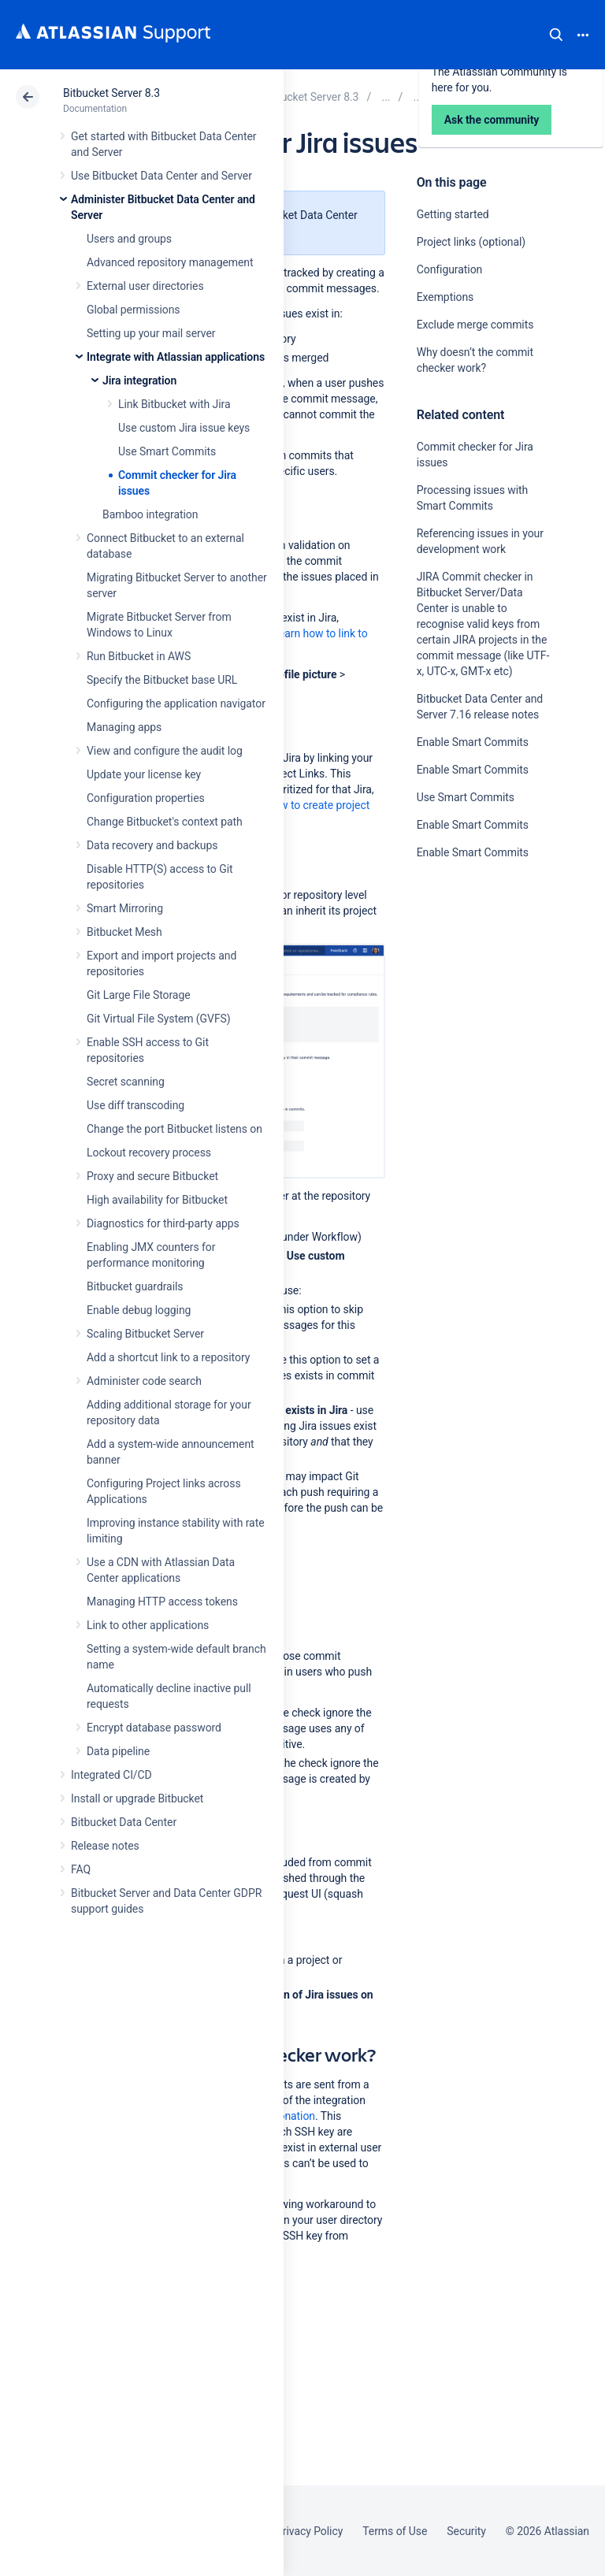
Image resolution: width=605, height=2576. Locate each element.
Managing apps (124, 727)
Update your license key (144, 774)
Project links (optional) (471, 242)
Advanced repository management (170, 262)
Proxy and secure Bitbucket (152, 1176)
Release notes (105, 1845)
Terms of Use (394, 2531)
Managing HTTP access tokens (162, 1601)
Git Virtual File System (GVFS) (159, 1018)
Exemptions (445, 297)
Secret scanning (126, 1081)
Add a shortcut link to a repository (168, 1357)
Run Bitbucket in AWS (139, 656)
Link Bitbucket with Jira (174, 404)
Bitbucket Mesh (124, 932)
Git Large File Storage (139, 995)
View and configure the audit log (165, 750)
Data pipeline (118, 1751)
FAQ (81, 1869)
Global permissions (133, 309)
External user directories (145, 286)
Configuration (450, 269)
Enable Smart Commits (473, 742)
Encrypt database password (154, 1727)
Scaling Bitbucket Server (145, 1333)
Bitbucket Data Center (123, 1822)
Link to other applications (148, 1625)
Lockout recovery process (149, 1152)
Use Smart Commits (167, 451)
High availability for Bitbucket (157, 1199)
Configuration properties (146, 798)
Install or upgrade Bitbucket (137, 1798)
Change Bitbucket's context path (165, 821)
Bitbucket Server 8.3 (111, 93)
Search (556, 34)
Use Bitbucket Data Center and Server (161, 175)
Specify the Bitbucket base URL (162, 680)
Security (466, 2531)
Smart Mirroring (125, 908)
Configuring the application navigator (176, 703)
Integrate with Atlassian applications (176, 357)
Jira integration (139, 380)
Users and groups (129, 238)
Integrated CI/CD (111, 1775)
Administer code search (144, 1381)
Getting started (453, 214)
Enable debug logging (139, 1310)
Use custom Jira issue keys (184, 427)
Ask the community (471, 1007)
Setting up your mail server (151, 333)
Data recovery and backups (152, 845)
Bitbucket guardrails (135, 1286)
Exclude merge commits (475, 324)
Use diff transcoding (135, 1105)
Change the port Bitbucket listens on (174, 1129)
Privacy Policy (309, 2531)
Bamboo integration (150, 514)
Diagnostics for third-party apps (163, 1223)
